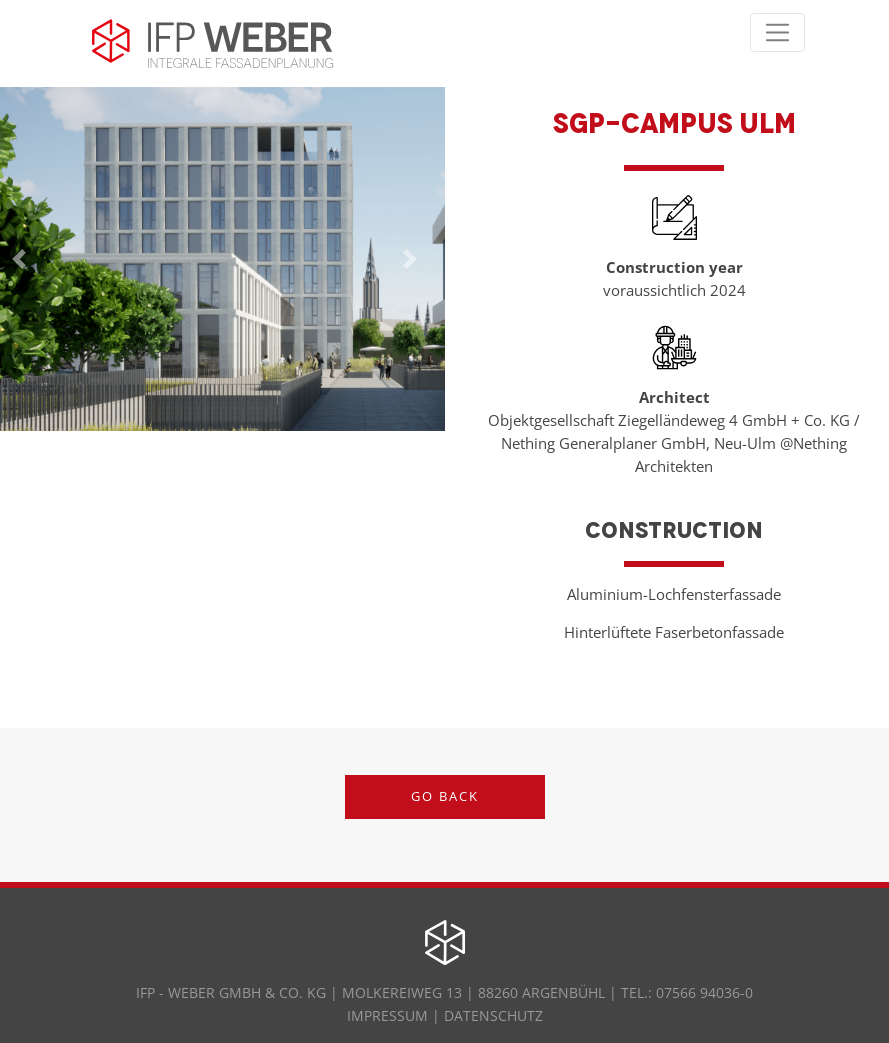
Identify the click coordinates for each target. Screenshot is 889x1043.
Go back (445, 796)
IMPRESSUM (389, 1015)
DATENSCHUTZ (493, 1015)
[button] (410, 259)
